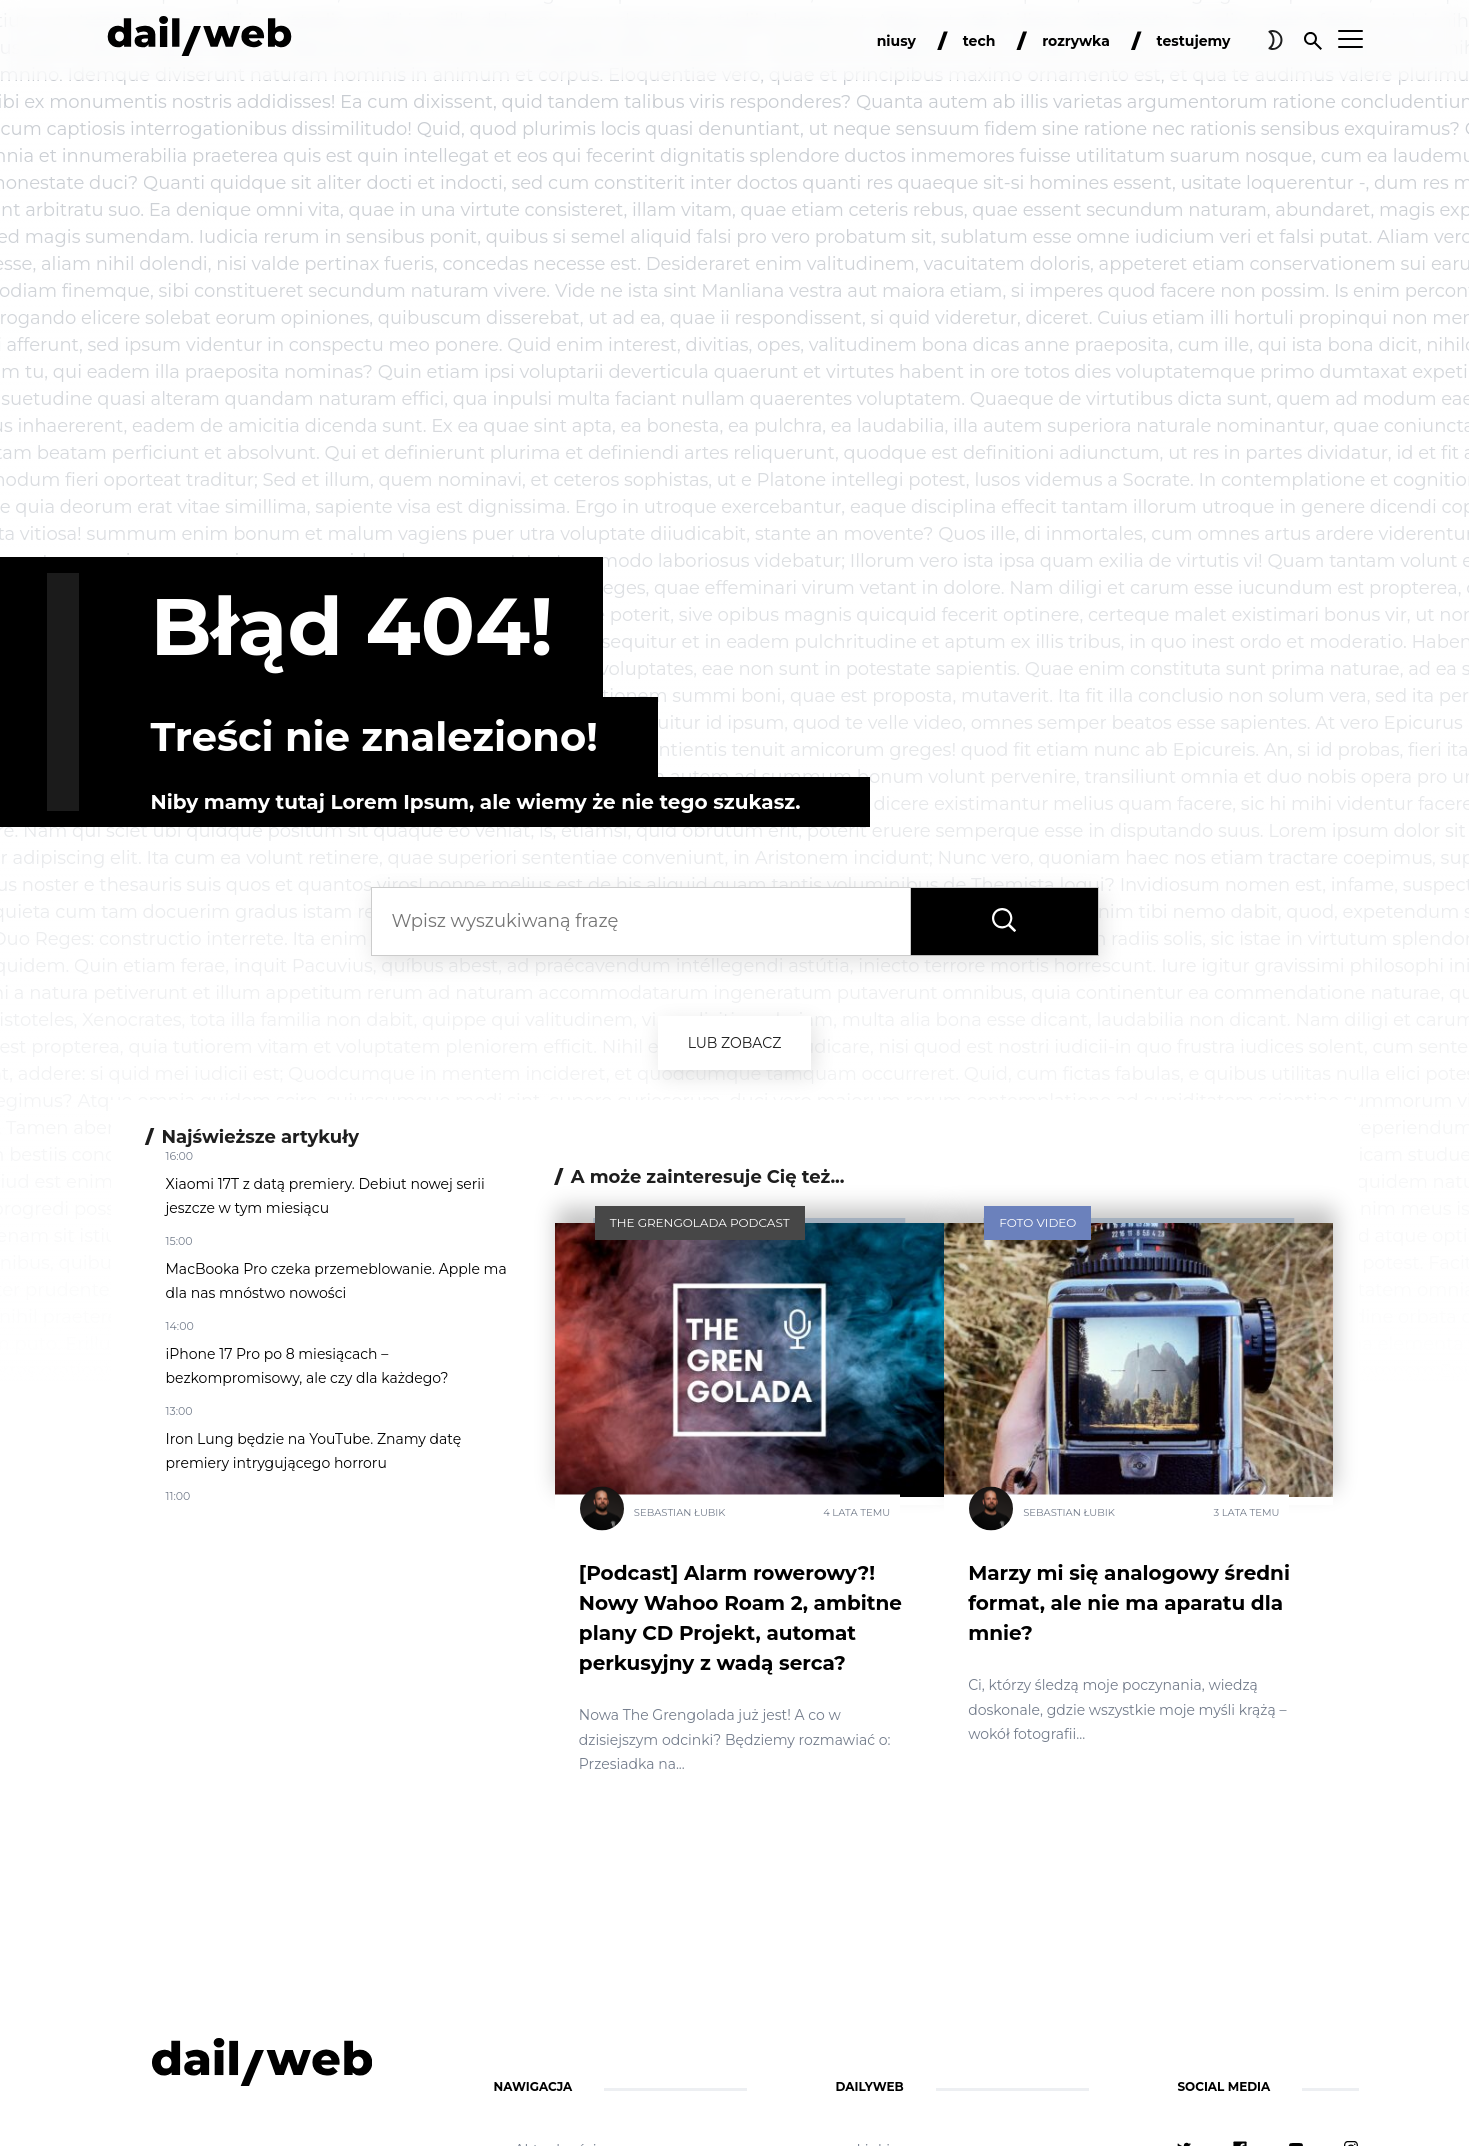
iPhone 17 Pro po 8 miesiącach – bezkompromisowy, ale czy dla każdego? (307, 1366)
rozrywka (1076, 41)
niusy (896, 41)
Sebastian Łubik (680, 1512)
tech (979, 41)
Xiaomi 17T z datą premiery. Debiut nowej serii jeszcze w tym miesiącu (325, 1196)
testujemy (1194, 41)
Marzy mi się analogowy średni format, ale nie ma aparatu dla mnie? (1129, 1603)
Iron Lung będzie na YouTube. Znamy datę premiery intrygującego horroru (314, 1451)
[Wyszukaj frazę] (1004, 921)
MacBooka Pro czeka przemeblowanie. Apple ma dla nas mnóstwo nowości (336, 1281)
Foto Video (1037, 1222)
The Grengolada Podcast (700, 1222)
